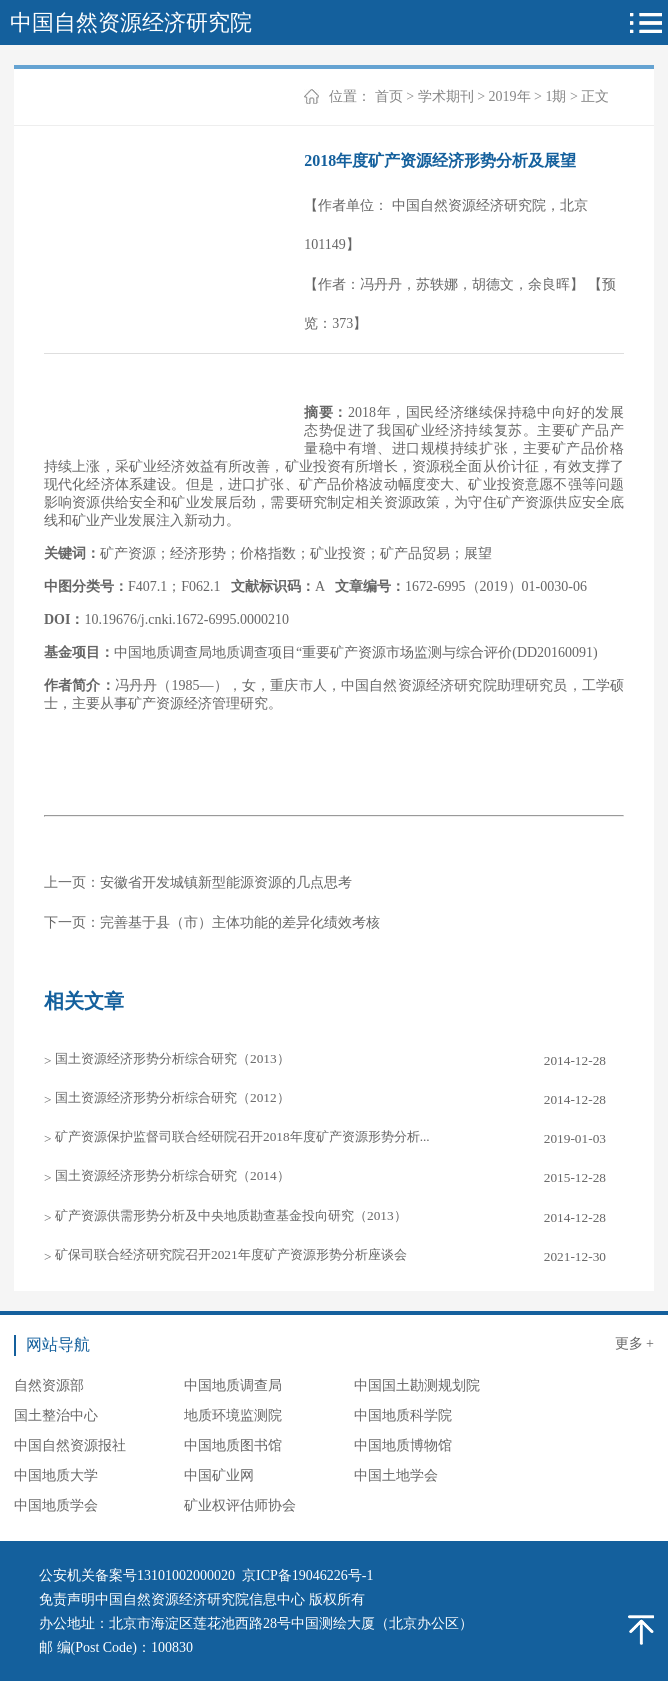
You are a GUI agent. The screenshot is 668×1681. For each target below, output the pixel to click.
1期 (555, 96)
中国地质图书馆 (233, 1445)
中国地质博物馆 (403, 1445)
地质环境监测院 (233, 1415)
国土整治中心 (56, 1415)
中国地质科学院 (403, 1415)
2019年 (510, 96)
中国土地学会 (396, 1475)
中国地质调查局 (233, 1385)
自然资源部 (49, 1385)
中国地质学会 (56, 1505)
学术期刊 (446, 96)
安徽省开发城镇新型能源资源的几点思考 (226, 882)
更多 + (634, 1343)
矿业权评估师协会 (240, 1505)
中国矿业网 (219, 1475)
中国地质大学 (56, 1475)
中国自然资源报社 (70, 1445)
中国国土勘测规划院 (417, 1385)
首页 (389, 96)
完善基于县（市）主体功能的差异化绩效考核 (240, 922)
